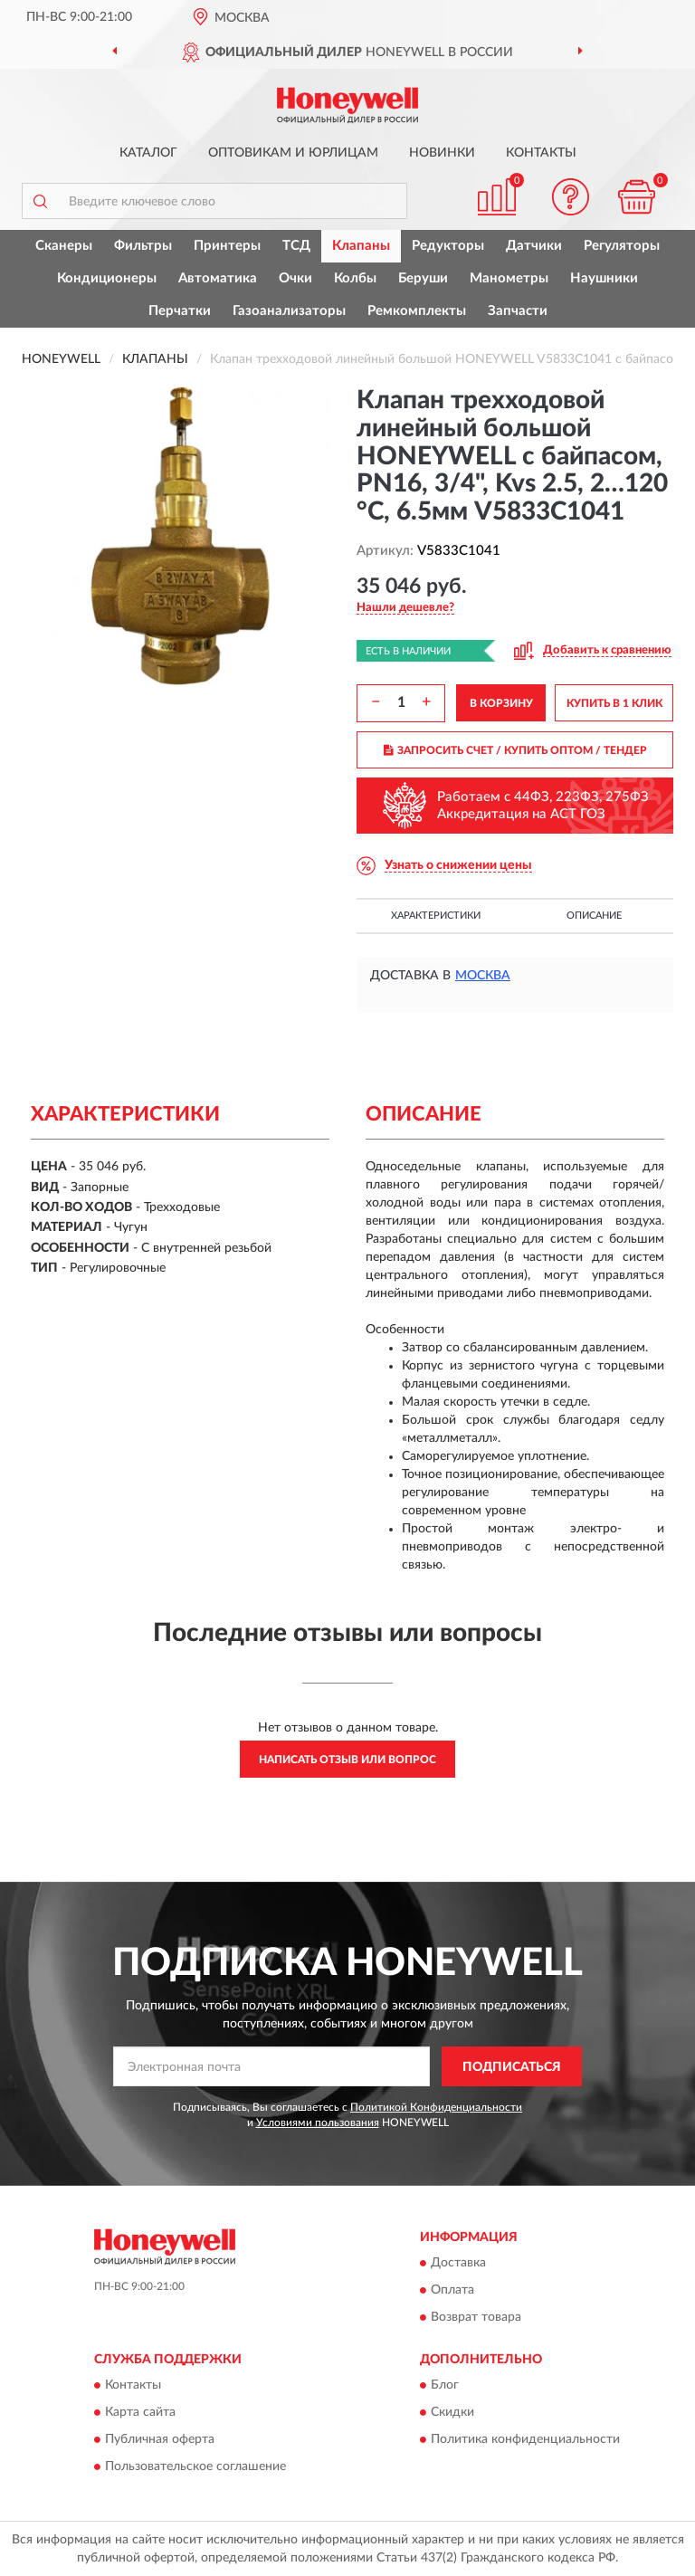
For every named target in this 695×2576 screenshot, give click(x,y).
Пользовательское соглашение (195, 2467)
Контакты (541, 153)
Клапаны (361, 246)
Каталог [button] (148, 153)
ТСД (296, 246)
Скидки (452, 2413)
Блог (445, 2386)
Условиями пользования (317, 2122)
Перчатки (179, 311)
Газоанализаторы (289, 311)
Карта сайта (140, 2413)
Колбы (355, 278)
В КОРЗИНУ (501, 703)
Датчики (534, 246)
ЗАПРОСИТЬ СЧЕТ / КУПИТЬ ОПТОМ (515, 750)
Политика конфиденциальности (525, 2440)
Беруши (423, 278)
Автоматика (217, 278)
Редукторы (448, 246)
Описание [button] (594, 916)
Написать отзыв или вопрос (347, 1759)
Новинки (442, 153)
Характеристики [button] (436, 916)
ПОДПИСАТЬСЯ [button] (511, 2067)
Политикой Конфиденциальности (436, 2107)
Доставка (458, 2262)
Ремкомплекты (416, 311)
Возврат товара (476, 2317)
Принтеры (227, 246)
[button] (571, 196)
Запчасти (517, 311)
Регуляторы (622, 246)
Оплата (452, 2290)
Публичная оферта (159, 2440)
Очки (295, 278)
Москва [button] (482, 975)
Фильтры (143, 246)
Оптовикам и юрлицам (293, 153)
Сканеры (63, 246)
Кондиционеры (107, 278)
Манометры (509, 278)
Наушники (604, 278)
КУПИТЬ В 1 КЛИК (614, 703)
